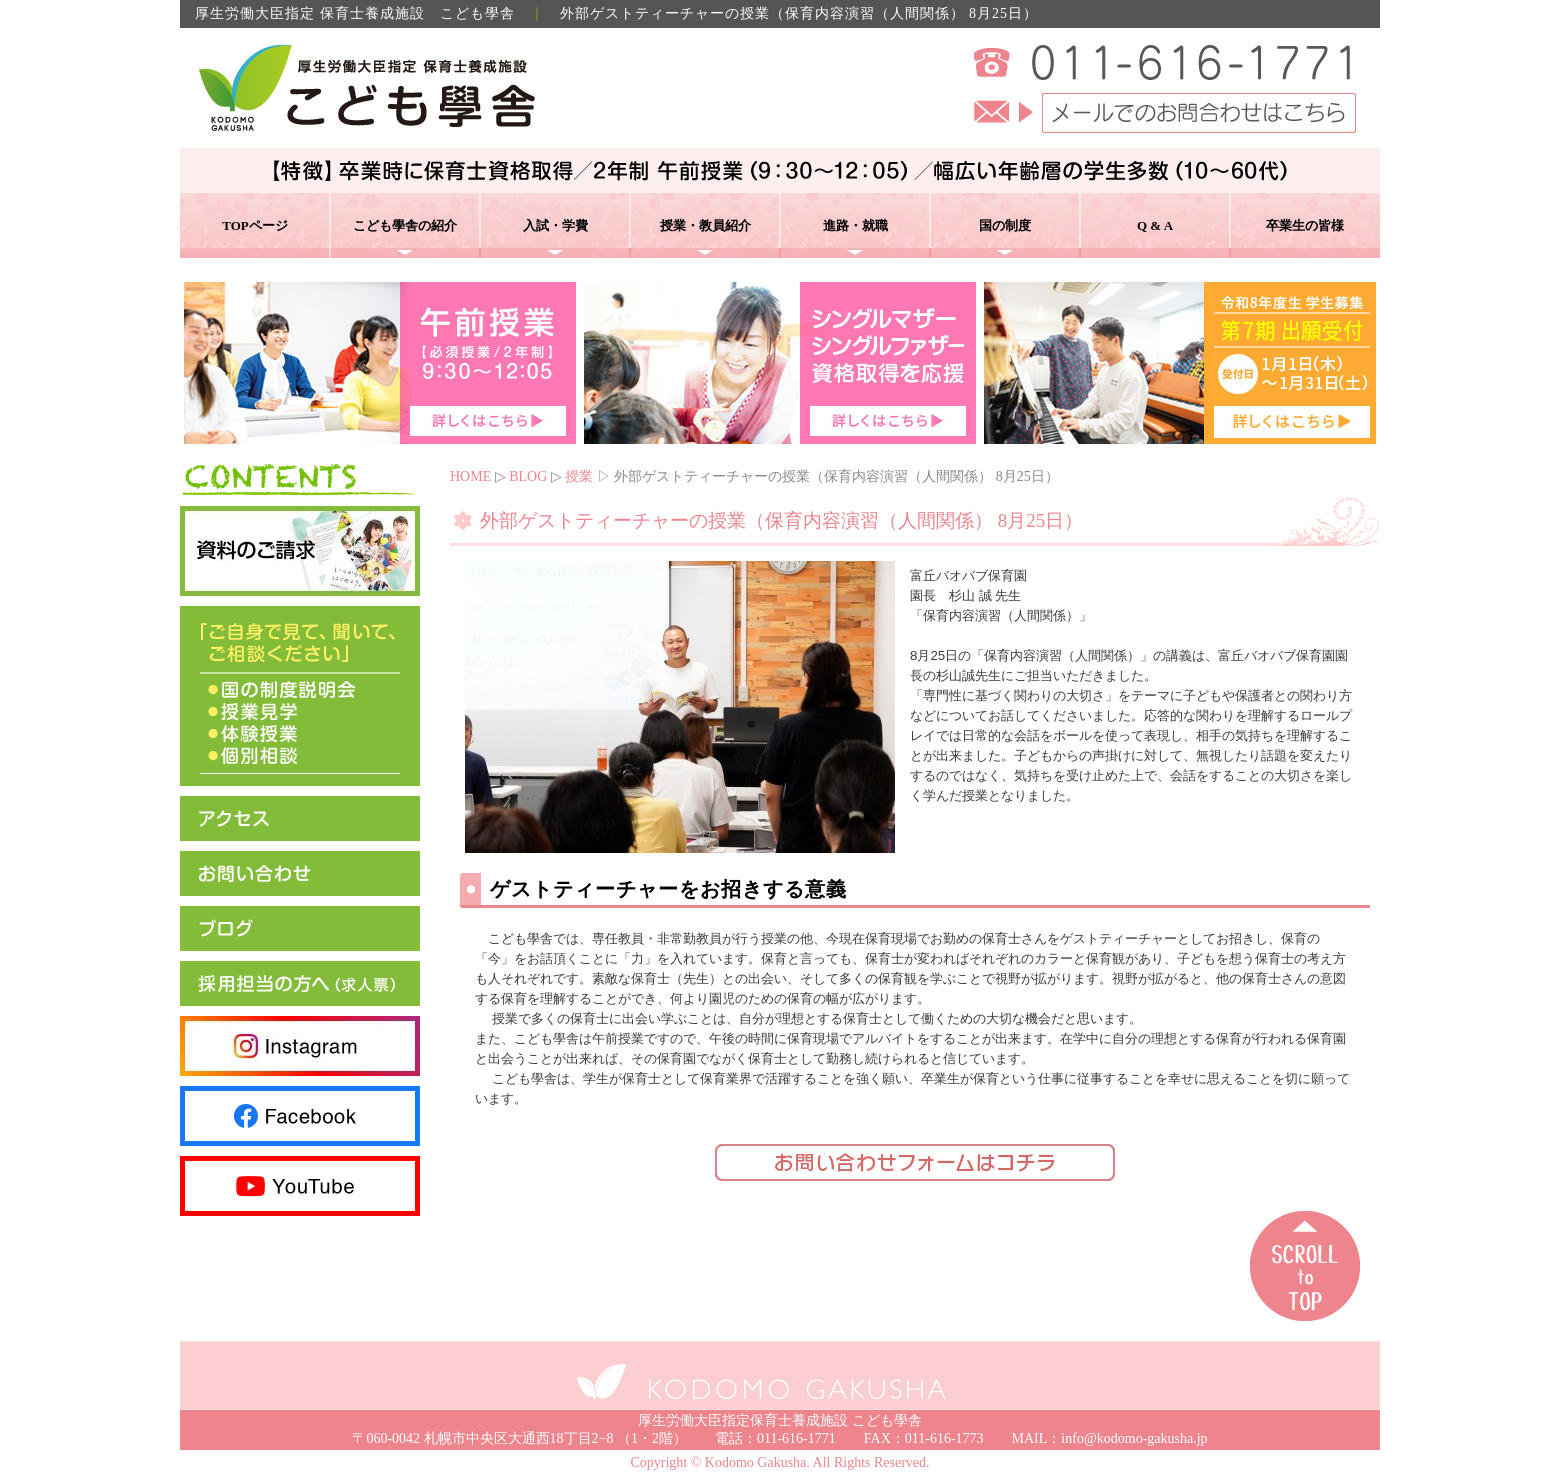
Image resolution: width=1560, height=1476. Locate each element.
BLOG (528, 476)
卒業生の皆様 (1305, 225)
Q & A (1155, 225)
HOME (470, 476)
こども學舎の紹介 (405, 225)
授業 (579, 476)
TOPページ (255, 225)
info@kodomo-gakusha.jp (1134, 1438)
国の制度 (1005, 225)
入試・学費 (555, 225)
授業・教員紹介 (705, 225)
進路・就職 (855, 225)
